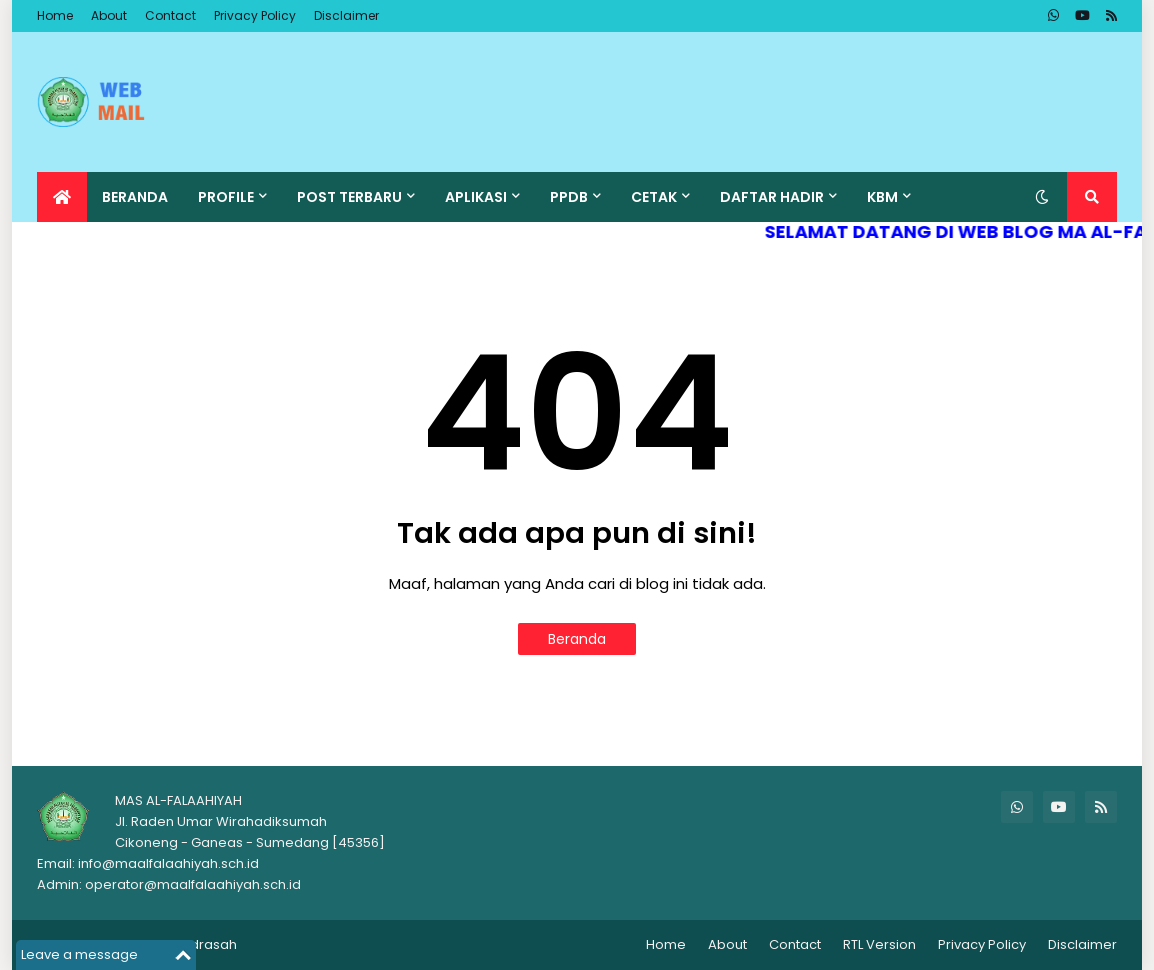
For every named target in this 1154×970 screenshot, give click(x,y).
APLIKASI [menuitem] (476, 197)
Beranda (577, 639)
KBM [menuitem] (882, 197)
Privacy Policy (255, 15)
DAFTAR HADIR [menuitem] (772, 197)
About (109, 15)
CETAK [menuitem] (654, 197)
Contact (170, 15)
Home (55, 15)
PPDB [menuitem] (569, 197)
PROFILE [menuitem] (226, 197)
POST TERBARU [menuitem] (349, 197)
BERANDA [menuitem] (135, 197)
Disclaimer (346, 15)
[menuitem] (62, 197)
